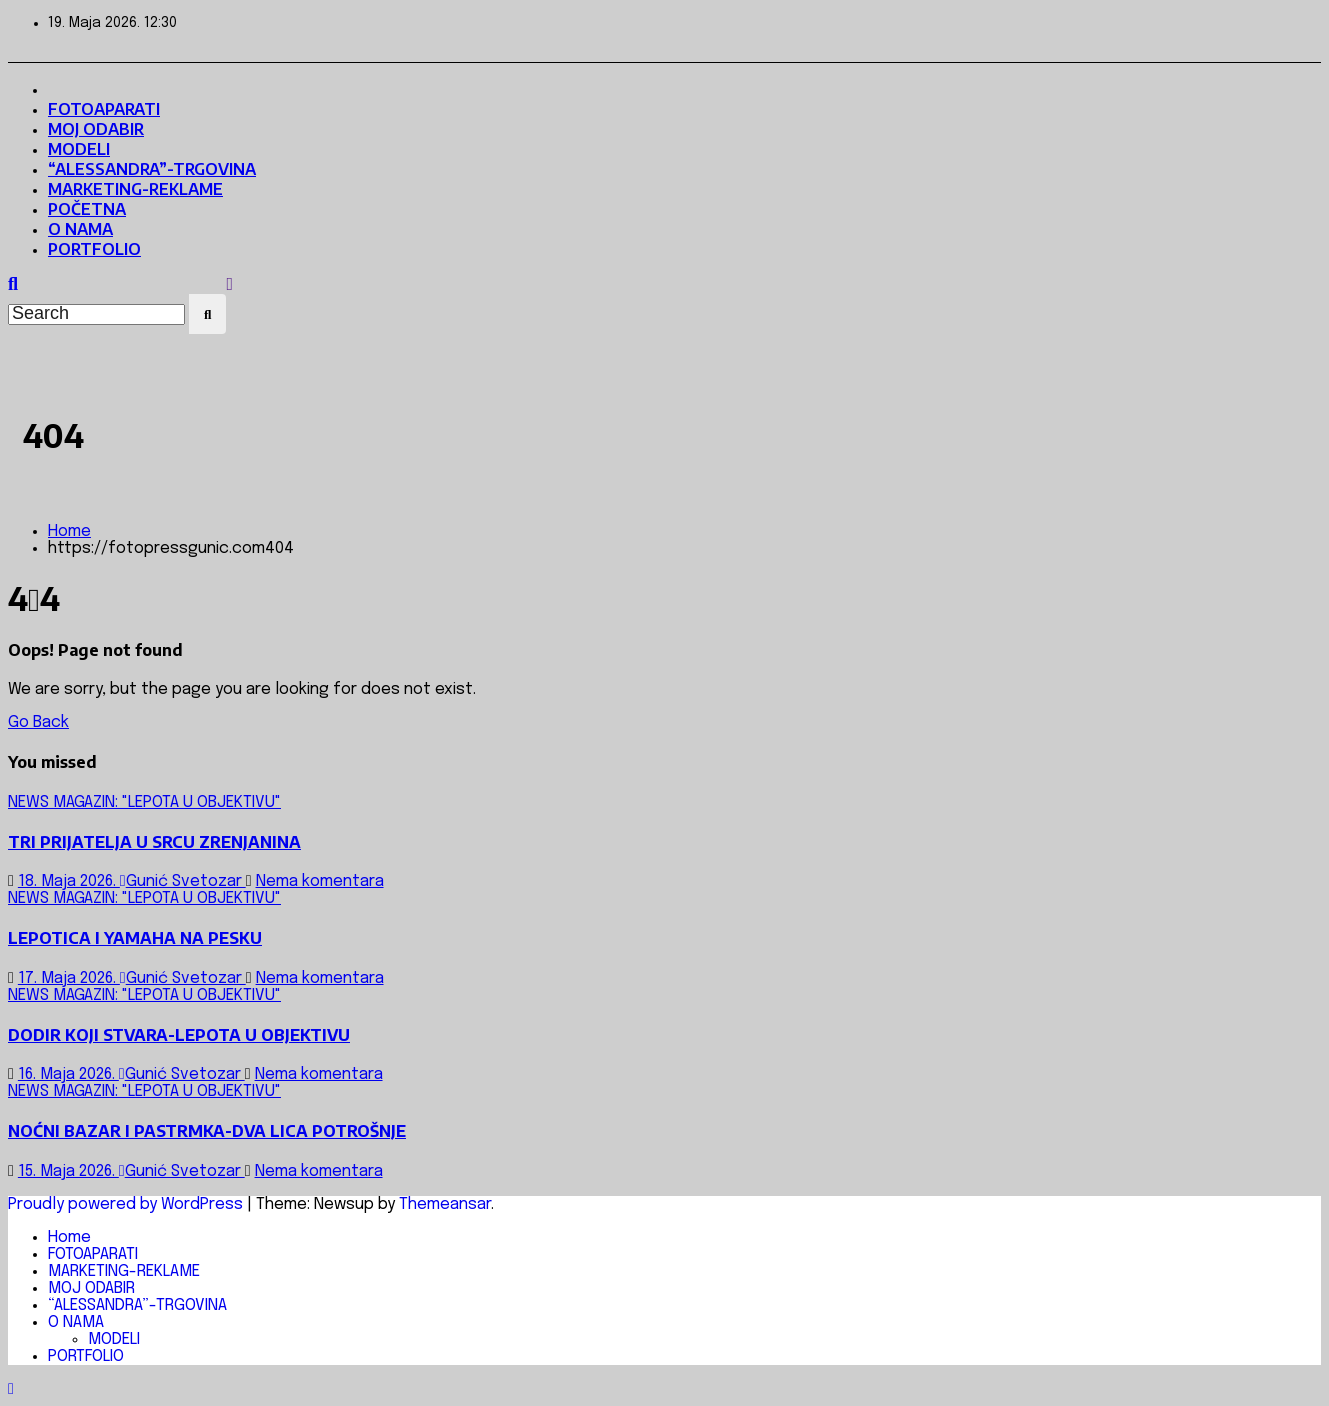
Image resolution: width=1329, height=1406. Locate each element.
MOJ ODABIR (96, 129)
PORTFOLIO (94, 249)
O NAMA (80, 229)
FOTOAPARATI (104, 109)
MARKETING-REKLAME (135, 189)
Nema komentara (320, 881)
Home (69, 531)
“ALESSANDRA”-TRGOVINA (152, 169)
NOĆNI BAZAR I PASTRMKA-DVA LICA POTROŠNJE (207, 1131)
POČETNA (87, 209)
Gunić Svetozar (183, 881)
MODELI (79, 149)
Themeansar (445, 1204)
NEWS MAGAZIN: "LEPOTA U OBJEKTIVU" (144, 802)
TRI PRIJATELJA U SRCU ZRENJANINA (154, 842)
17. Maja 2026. (69, 978)
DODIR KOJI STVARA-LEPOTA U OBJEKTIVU (179, 1035)
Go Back (38, 722)
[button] (13, 285)
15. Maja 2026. (68, 1171)
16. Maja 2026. (68, 1074)
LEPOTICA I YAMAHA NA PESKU (135, 938)
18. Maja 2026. (69, 881)
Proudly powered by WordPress (127, 1204)
